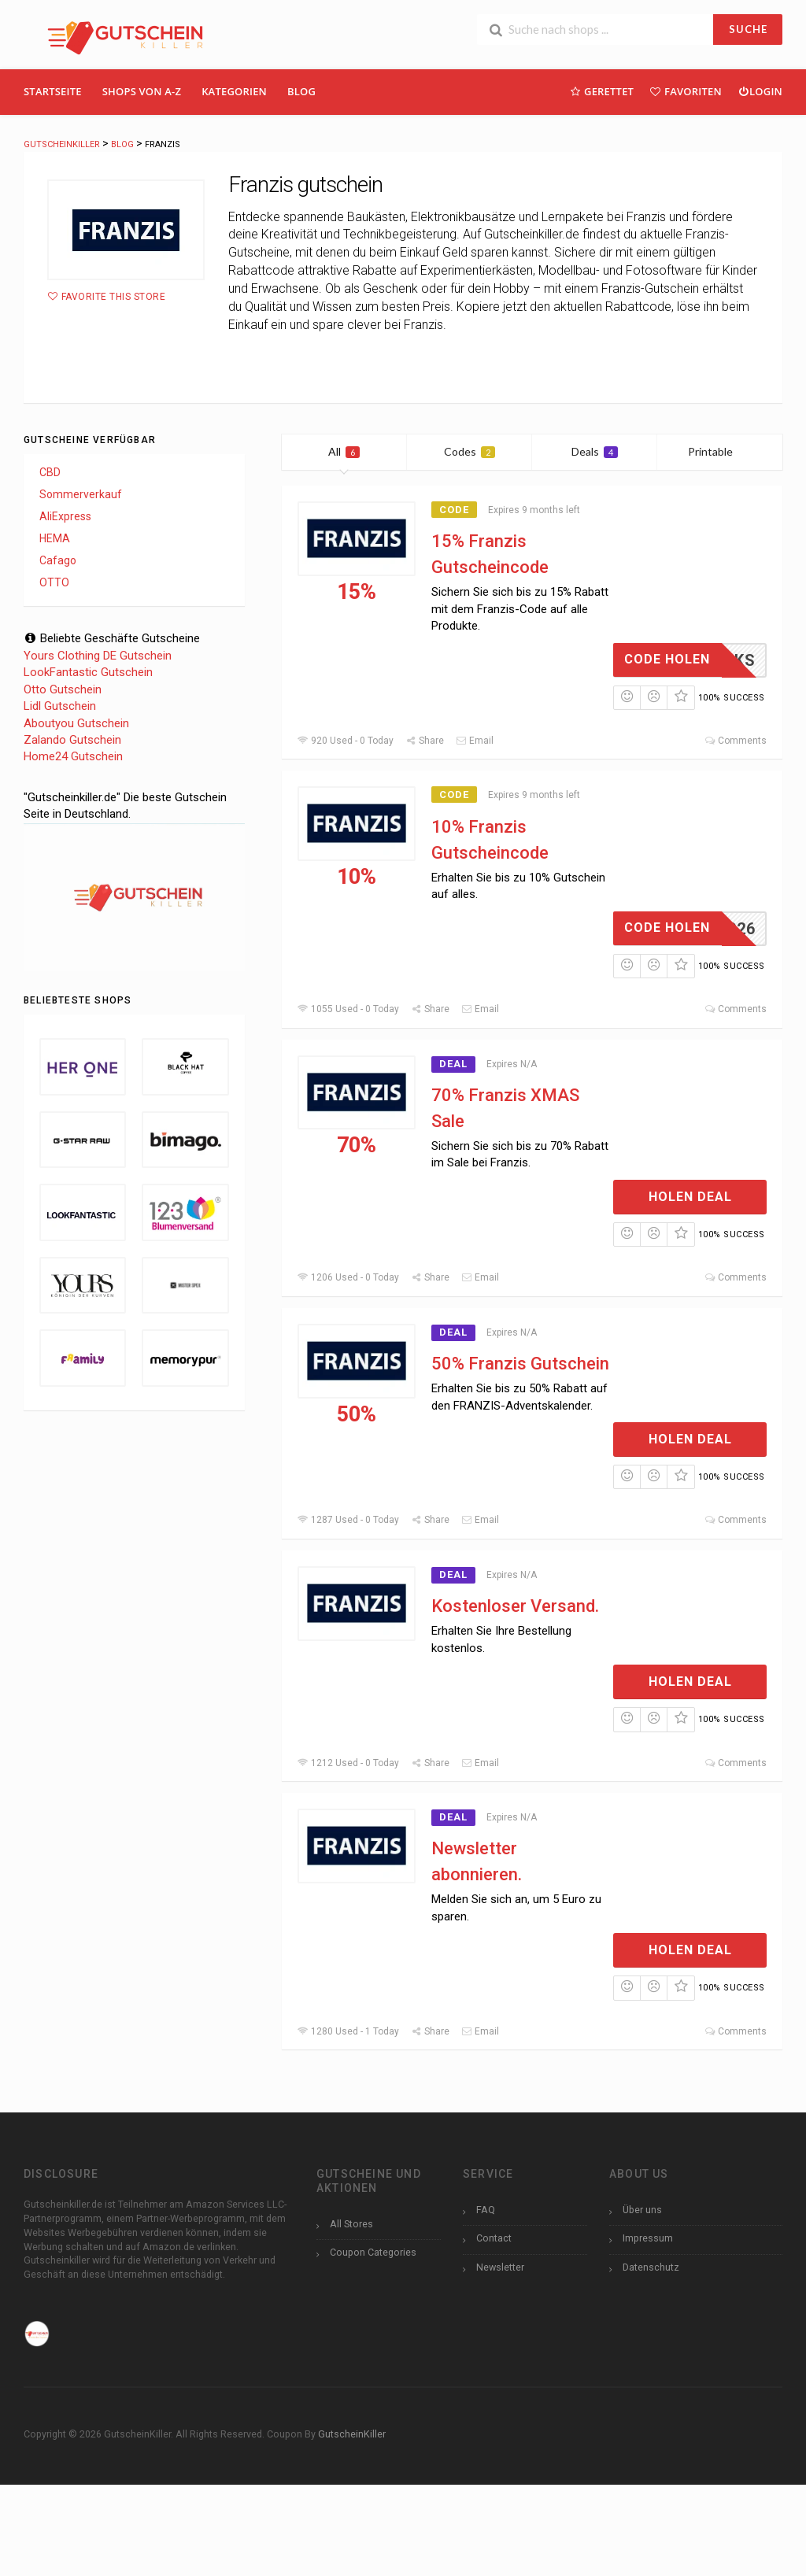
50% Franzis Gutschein (520, 1363)
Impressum (648, 2238)
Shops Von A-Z (141, 91)
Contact (494, 2238)
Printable (720, 451)
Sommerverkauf (80, 494)
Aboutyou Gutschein (76, 723)
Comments (735, 740)
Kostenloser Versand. (515, 1606)
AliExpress (65, 516)
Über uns (642, 2210)
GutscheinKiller (352, 2434)
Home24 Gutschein (73, 756)
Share (424, 740)
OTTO (54, 582)
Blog (301, 91)
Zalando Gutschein (72, 740)
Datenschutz (651, 2267)
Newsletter (500, 2267)
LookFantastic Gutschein (88, 672)
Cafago (57, 560)
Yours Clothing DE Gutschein (98, 656)
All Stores (351, 2224)
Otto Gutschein (63, 689)
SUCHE (748, 29)
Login (760, 90)
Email (475, 740)
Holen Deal (690, 1196)
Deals (594, 451)
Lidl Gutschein (60, 706)
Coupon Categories (373, 2252)
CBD (50, 472)
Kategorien (234, 91)
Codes (469, 451)
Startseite (53, 91)
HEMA (54, 538)
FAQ (485, 2210)
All (344, 451)
